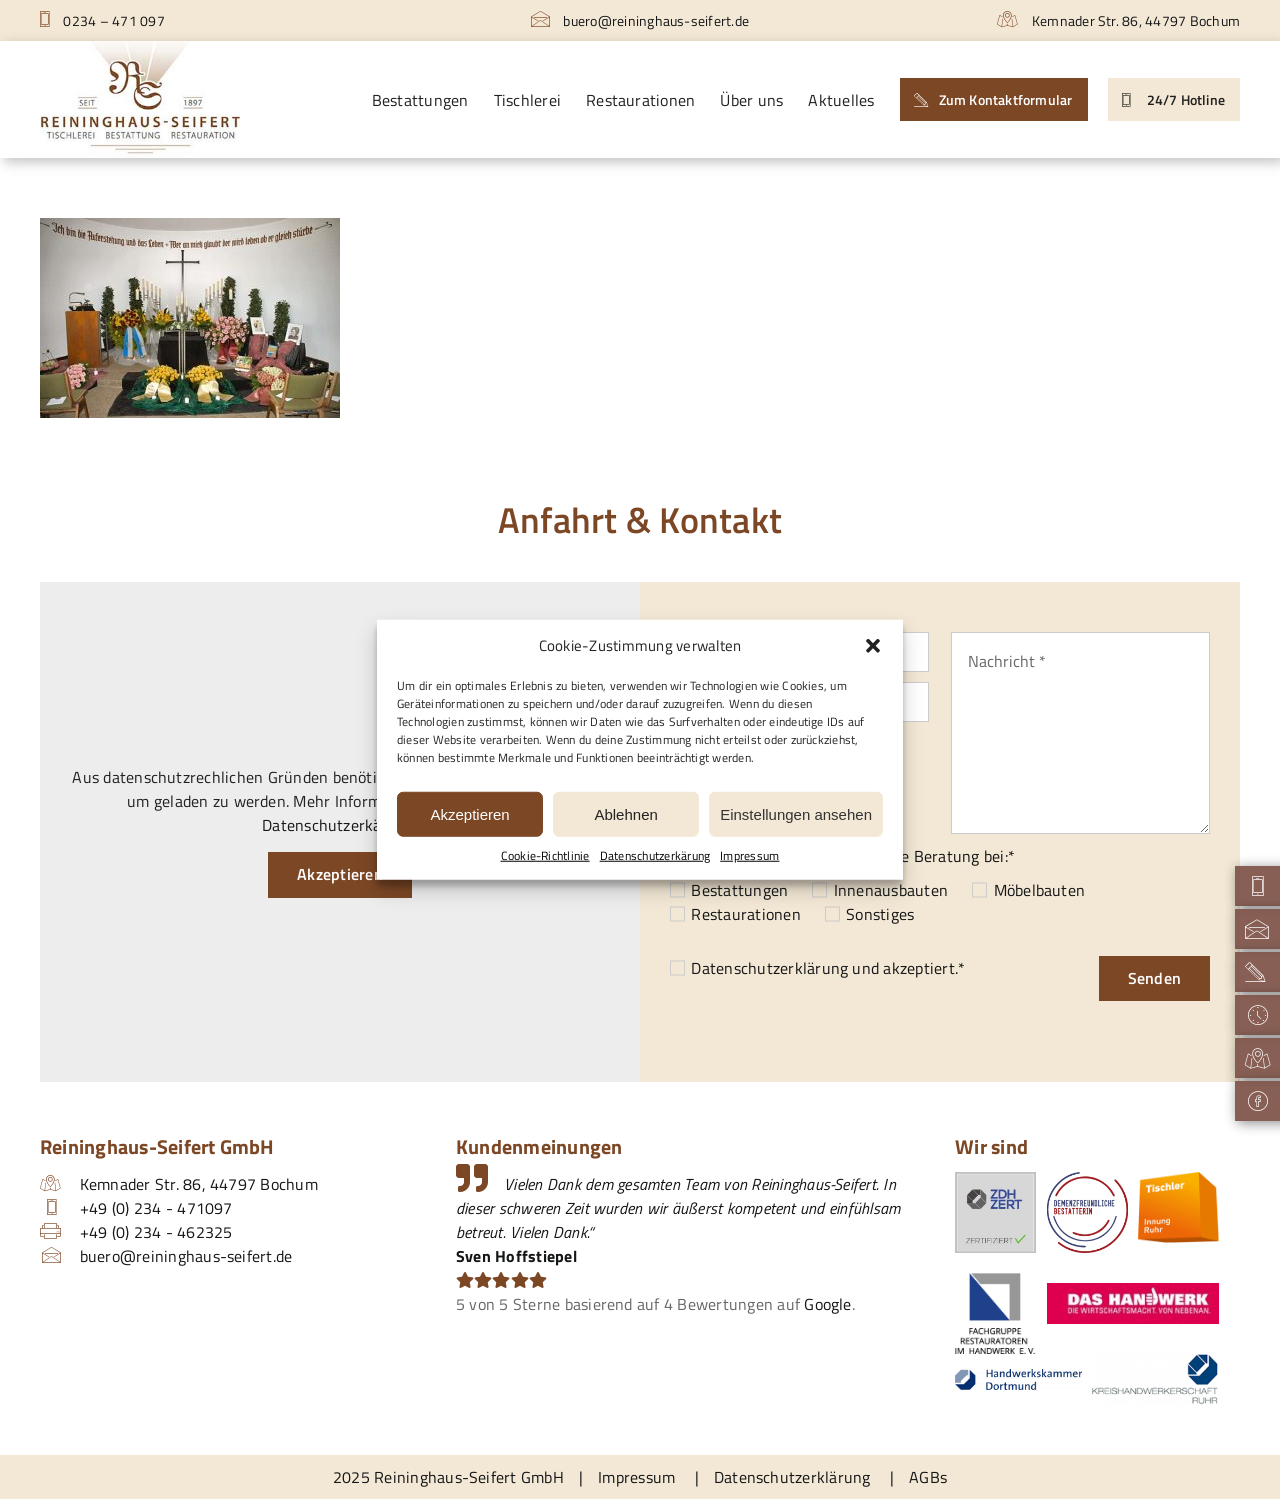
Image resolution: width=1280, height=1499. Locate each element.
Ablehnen (625, 813)
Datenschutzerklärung (769, 968)
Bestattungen (739, 890)
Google (827, 1304)
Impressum (749, 856)
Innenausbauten (891, 890)
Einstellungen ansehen (796, 813)
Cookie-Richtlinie (545, 856)
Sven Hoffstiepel (516, 1256)
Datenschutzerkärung (655, 856)
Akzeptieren (469, 813)
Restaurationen (745, 914)
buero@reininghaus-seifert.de (640, 20)
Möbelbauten (1040, 890)
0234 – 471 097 (102, 20)
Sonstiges (880, 914)
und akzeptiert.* (828, 968)
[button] (873, 646)
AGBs (928, 1477)
